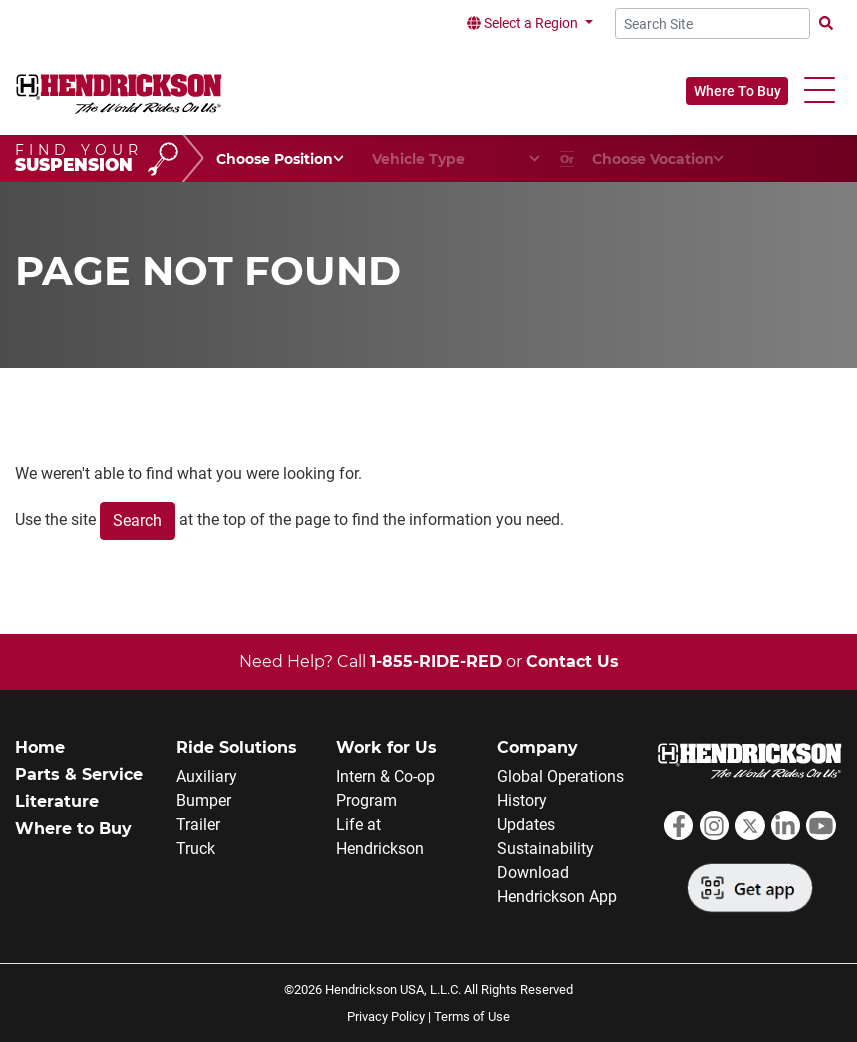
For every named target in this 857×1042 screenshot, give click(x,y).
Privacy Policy (386, 1016)
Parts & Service (79, 774)
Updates (526, 824)
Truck (195, 848)
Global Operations (560, 776)
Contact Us (572, 661)
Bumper (203, 800)
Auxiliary (206, 776)
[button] (819, 90)
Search (137, 520)
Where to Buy (73, 828)
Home (40, 747)
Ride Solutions (236, 747)
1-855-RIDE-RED (436, 661)
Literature (57, 801)
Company (537, 747)
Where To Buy (737, 91)
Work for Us (386, 747)
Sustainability (545, 848)
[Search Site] (712, 23)
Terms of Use (472, 1016)
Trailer (198, 824)
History (522, 800)
